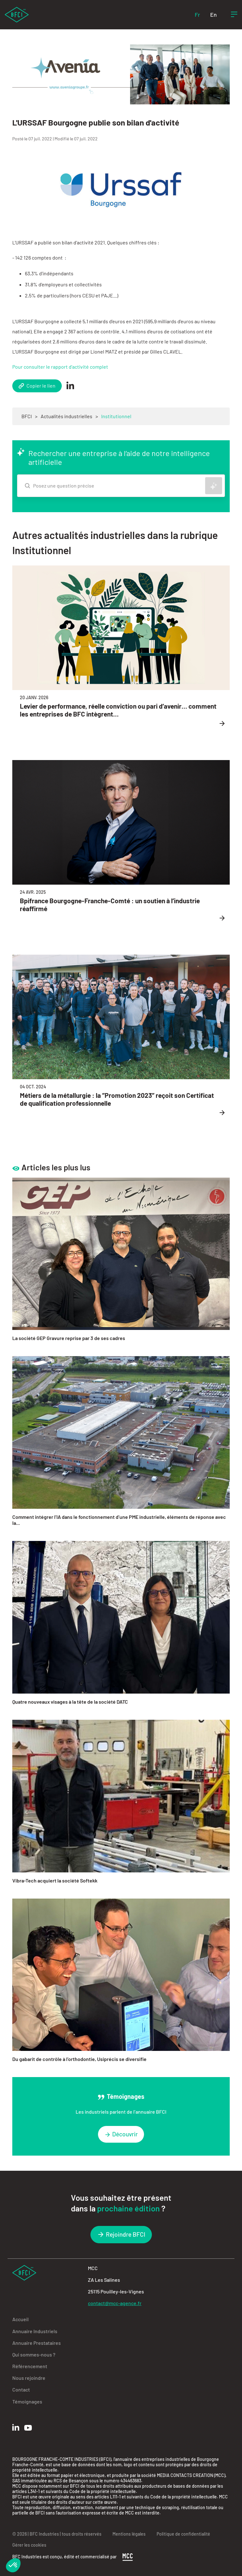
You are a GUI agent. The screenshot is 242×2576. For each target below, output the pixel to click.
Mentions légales (129, 2534)
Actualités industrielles (66, 416)
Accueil (20, 2319)
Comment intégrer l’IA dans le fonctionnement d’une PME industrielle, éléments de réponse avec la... (119, 1520)
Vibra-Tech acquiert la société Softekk (54, 1880)
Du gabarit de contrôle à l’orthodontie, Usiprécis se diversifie (79, 2059)
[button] (13, 2565)
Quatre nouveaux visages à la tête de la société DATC (70, 1702)
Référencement (29, 2366)
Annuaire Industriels (34, 2331)
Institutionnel (116, 416)
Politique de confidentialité (183, 2534)
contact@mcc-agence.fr (114, 2303)
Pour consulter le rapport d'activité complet (60, 367)
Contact (21, 2389)
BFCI (26, 416)
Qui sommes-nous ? (33, 2354)
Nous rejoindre (28, 2378)
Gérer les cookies (29, 2545)
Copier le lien (37, 386)
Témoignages (27, 2401)
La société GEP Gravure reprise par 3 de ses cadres (68, 1338)
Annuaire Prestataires (36, 2343)
